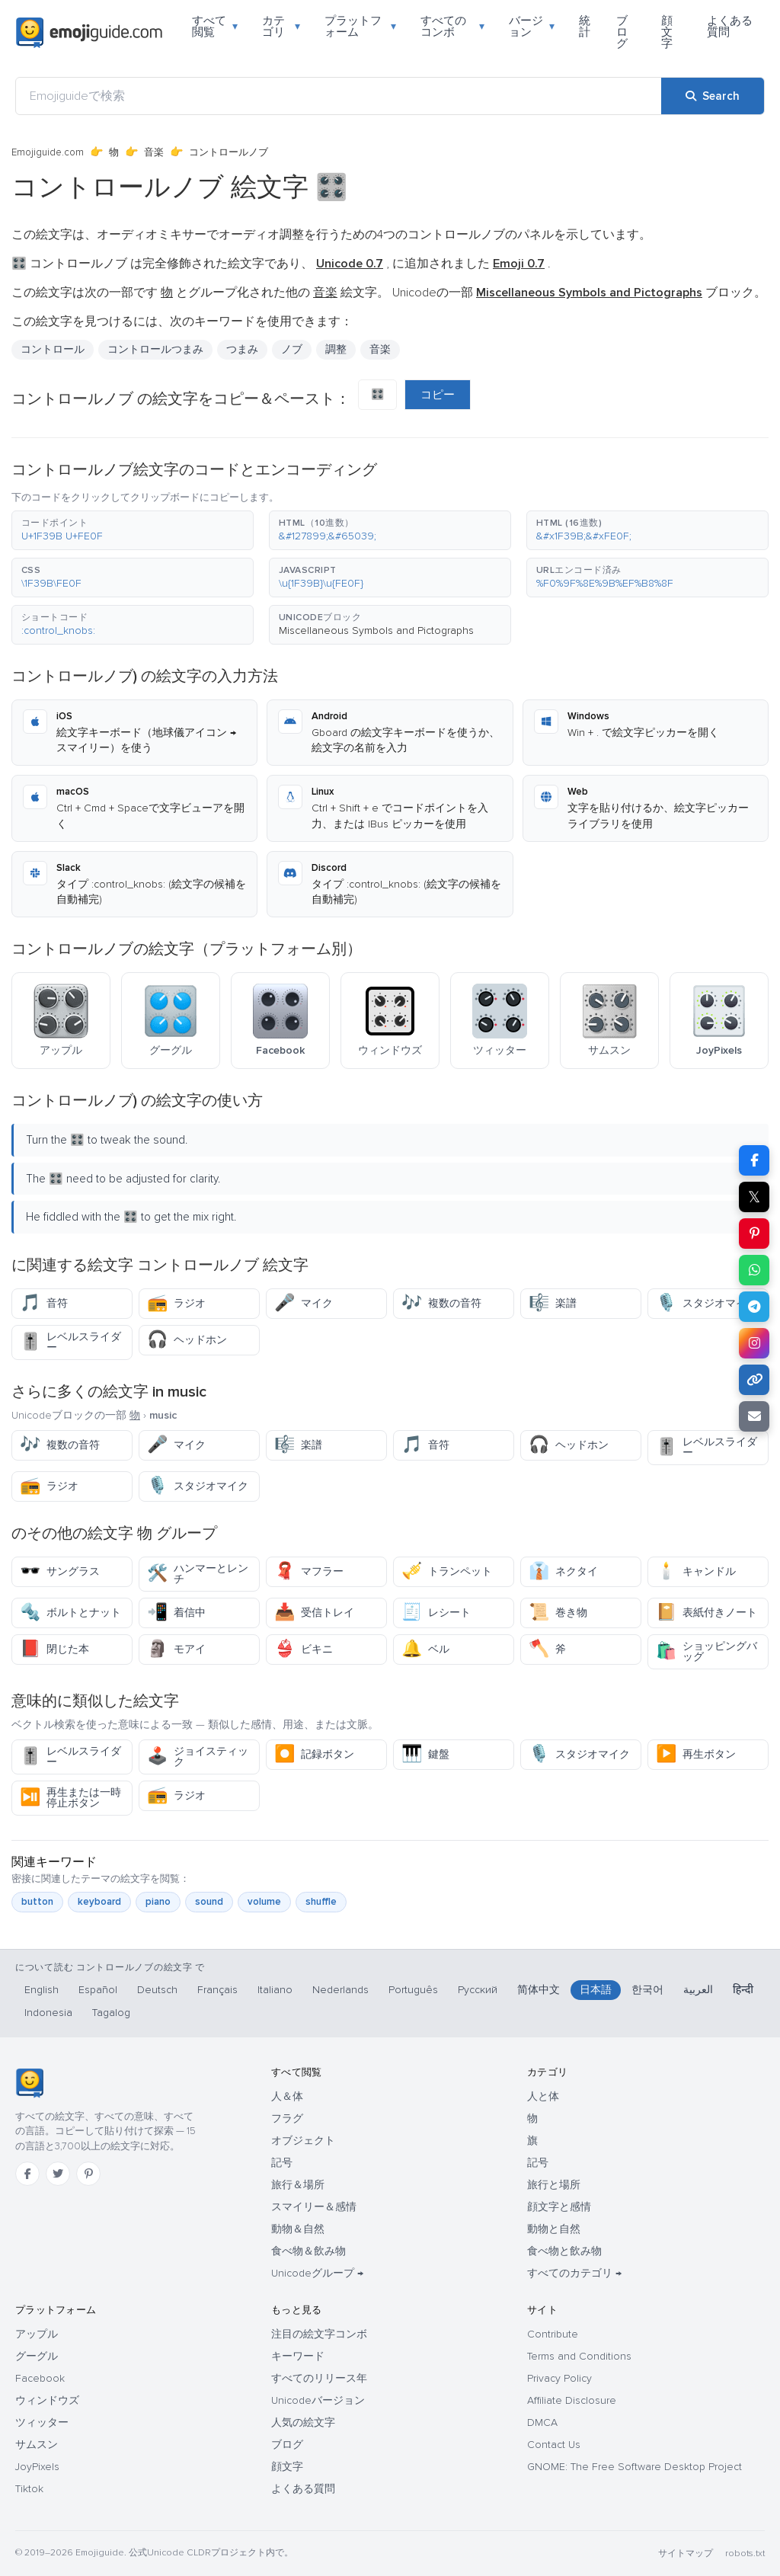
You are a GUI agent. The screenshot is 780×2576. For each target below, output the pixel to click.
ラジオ (176, 1303)
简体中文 (538, 1989)
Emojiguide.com (47, 152)
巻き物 (558, 1612)
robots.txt (745, 2553)
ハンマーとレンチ (197, 1574)
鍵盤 (425, 1754)
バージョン (532, 26)
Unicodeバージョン (318, 2400)
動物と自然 (553, 2228)
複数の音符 (441, 1303)
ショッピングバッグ (706, 1651)
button (37, 1902)
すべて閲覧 (215, 26)
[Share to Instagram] (754, 1343)
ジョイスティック (197, 1756)
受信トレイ (314, 1612)
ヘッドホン (187, 1340)
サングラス (60, 1571)
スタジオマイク (706, 1303)
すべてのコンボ (452, 26)
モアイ (176, 1649)
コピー (437, 395)
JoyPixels (37, 2466)
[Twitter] (58, 2174)
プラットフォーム (360, 26)
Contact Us (553, 2444)
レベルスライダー (70, 1342)
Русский (477, 1989)
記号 (281, 2162)
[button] (132, 530)
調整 (336, 349)
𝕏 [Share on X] (754, 1197)
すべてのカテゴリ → (574, 2273)
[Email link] (754, 1416)
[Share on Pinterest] (754, 1233)
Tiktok (29, 2488)
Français (217, 1989)
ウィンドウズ (47, 2400)
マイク (303, 1303)
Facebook (40, 2378)
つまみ (242, 349)
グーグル (36, 2356)
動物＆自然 (297, 2228)
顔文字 (667, 32)
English (41, 1989)
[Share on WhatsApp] (754, 1270)
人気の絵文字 (303, 2422)
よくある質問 (730, 26)
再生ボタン (696, 1754)
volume (264, 1902)
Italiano (274, 1989)
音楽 (154, 152)
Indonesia (48, 2012)
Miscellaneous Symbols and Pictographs (376, 630)
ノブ (291, 349)
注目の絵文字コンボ (319, 2334)
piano (158, 1902)
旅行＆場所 (297, 2184)
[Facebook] (27, 2174)
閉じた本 (54, 1649)
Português (413, 1989)
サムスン (36, 2444)
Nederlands (340, 1989)
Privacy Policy (559, 2378)
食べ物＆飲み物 (308, 2251)
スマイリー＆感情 (313, 2206)
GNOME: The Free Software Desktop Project (634, 2466)
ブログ (622, 32)
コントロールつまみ (155, 349)
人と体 (543, 2096)
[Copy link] (754, 1380)
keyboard (99, 1902)
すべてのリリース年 (319, 2378)
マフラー (309, 1571)
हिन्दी (743, 1989)
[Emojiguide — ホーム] (29, 2083)
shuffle (321, 1902)
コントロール (53, 349)
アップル (36, 2334)
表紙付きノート (706, 1612)
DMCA (542, 2422)
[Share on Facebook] (754, 1160)
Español (97, 1989)
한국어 (647, 1989)
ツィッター (42, 2422)
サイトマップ (685, 2553)
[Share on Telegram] (754, 1306)
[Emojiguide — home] (89, 33)
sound (209, 1902)
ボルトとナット (70, 1612)
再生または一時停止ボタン (70, 1798)
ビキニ (303, 1649)
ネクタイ (563, 1571)
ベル (425, 1649)
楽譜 (553, 1303)
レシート (436, 1612)
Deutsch (157, 1989)
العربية (698, 1989)
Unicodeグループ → (317, 2273)
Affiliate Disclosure (571, 2400)
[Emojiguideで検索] (338, 96)
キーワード (297, 2356)
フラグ (287, 2118)
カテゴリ (280, 26)
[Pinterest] (88, 2174)
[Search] (712, 96)
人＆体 (287, 2096)
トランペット (446, 1571)
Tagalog (111, 2012)
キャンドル (696, 1571)
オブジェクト (303, 2140)
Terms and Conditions (579, 2356)
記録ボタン (314, 1754)
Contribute (552, 2334)
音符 (44, 1303)
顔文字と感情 (559, 2206)
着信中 (176, 1612)
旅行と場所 (553, 2184)
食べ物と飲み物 (564, 2251)
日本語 (596, 1989)
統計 (584, 26)
